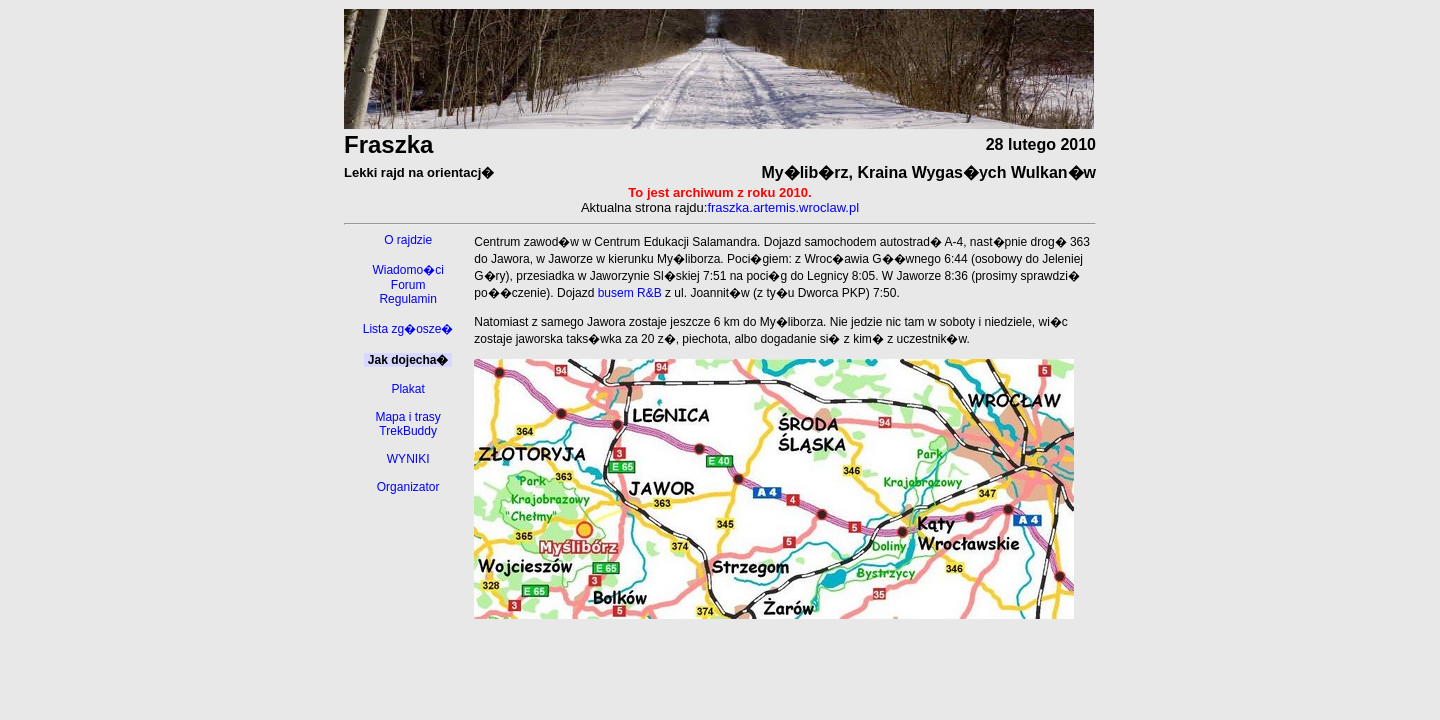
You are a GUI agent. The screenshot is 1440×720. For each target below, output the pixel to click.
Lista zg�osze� (408, 329)
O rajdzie (408, 240)
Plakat (407, 389)
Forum (408, 285)
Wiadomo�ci (407, 270)
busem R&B (630, 293)
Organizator (408, 487)
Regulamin (407, 299)
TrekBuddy (408, 431)
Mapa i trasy (407, 417)
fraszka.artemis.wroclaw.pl (783, 207)
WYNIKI (408, 459)
